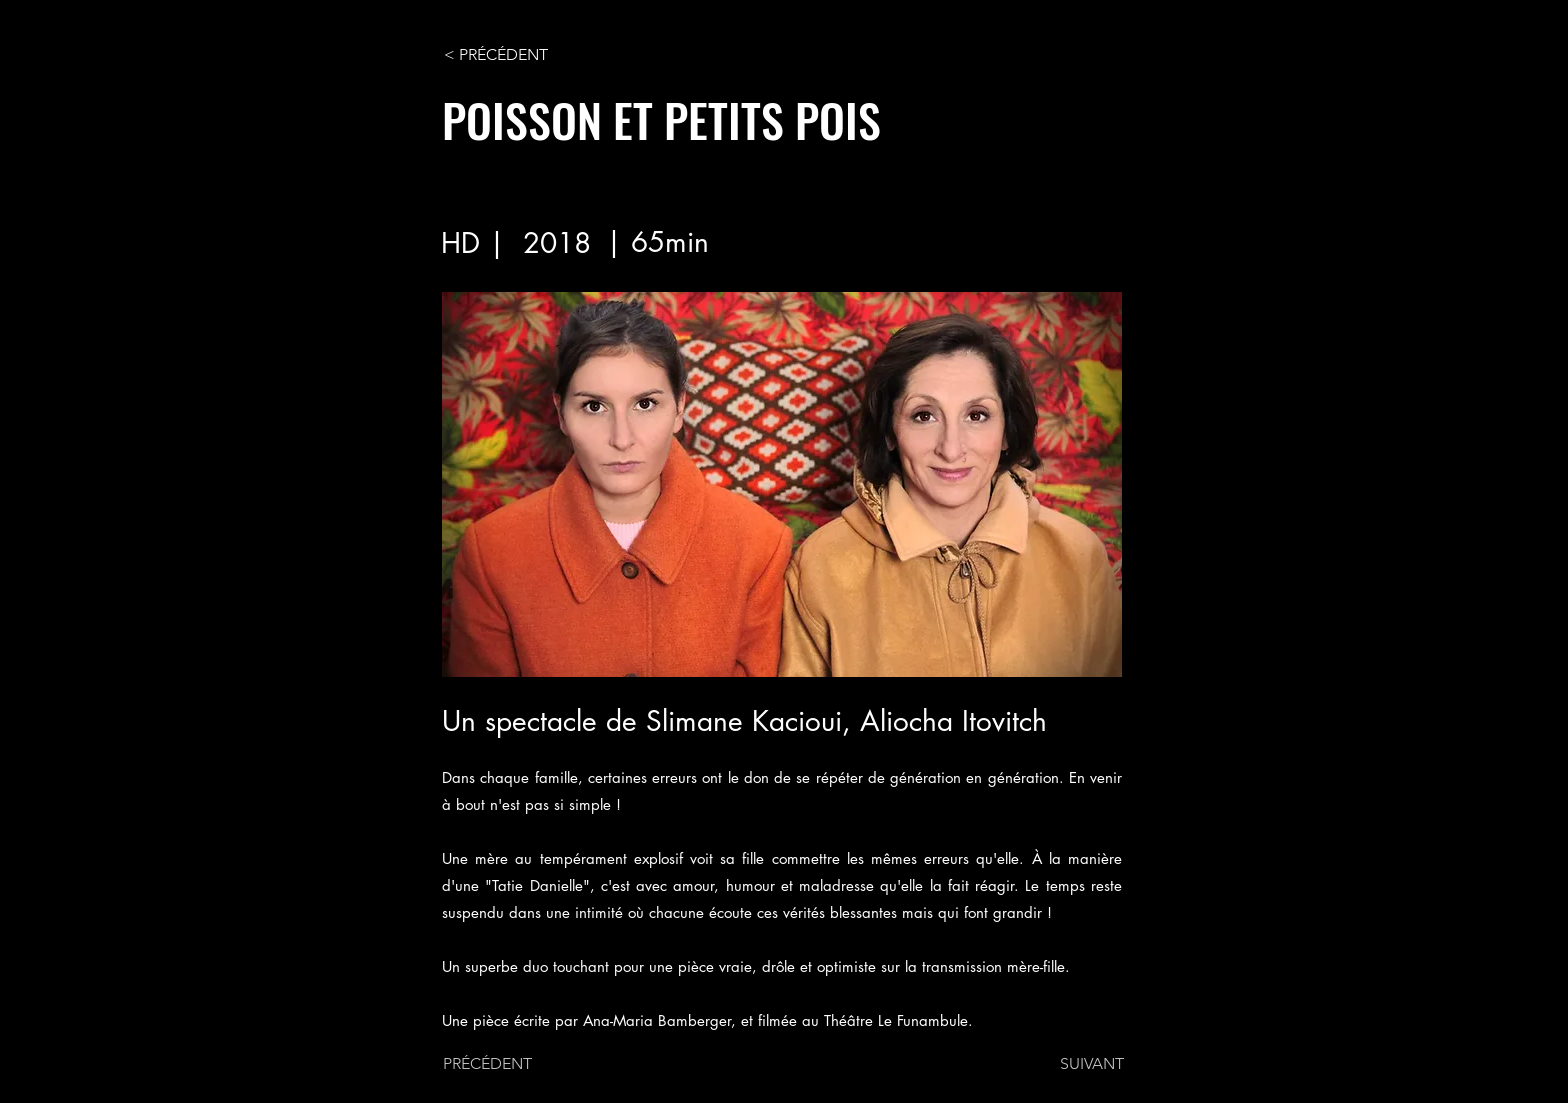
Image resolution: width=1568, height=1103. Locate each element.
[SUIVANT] (1074, 1064)
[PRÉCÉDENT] (509, 1064)
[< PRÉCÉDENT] (510, 55)
